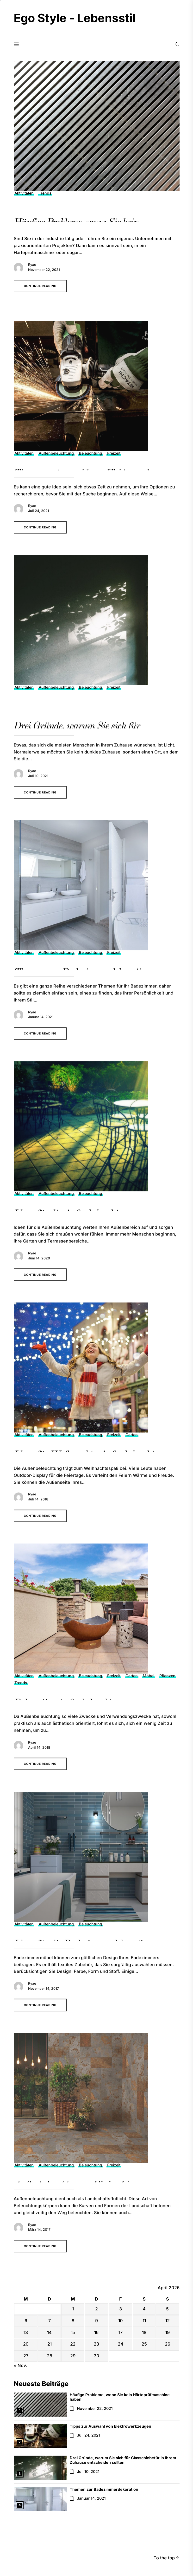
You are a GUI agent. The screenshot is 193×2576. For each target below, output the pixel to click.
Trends (45, 197)
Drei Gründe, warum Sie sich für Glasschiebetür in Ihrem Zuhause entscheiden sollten (123, 2460)
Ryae (32, 269)
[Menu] (16, 44)
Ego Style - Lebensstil (75, 18)
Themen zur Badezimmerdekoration (104, 2489)
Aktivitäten (24, 197)
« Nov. (20, 2365)
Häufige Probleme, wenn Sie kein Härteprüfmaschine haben (120, 2397)
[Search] (177, 44)
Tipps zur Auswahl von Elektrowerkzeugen (110, 2426)
